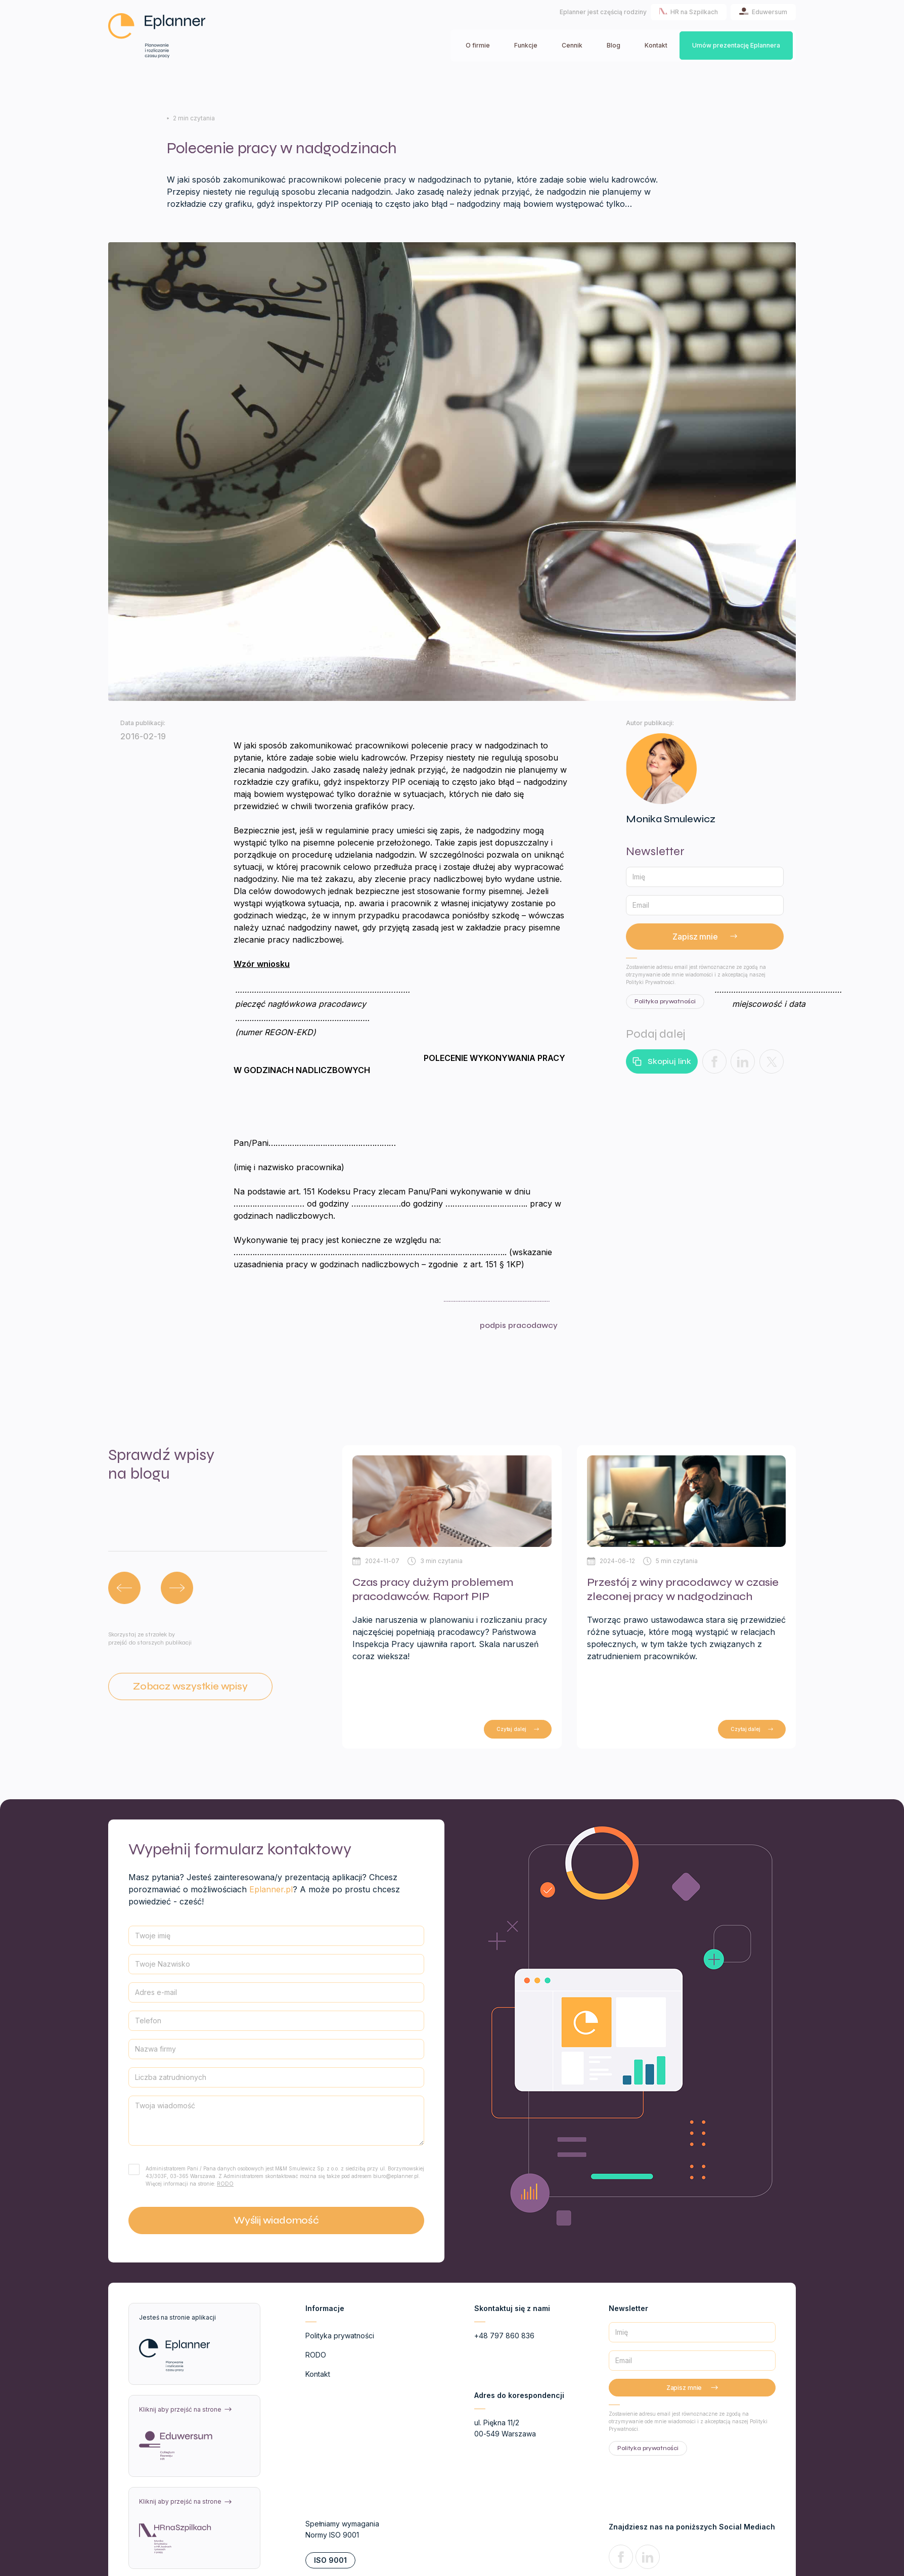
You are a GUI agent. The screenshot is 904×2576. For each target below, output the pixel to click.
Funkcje (525, 45)
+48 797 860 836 (504, 2335)
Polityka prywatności (339, 2335)
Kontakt (656, 45)
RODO (225, 2184)
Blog (613, 45)
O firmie (478, 45)
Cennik (572, 45)
